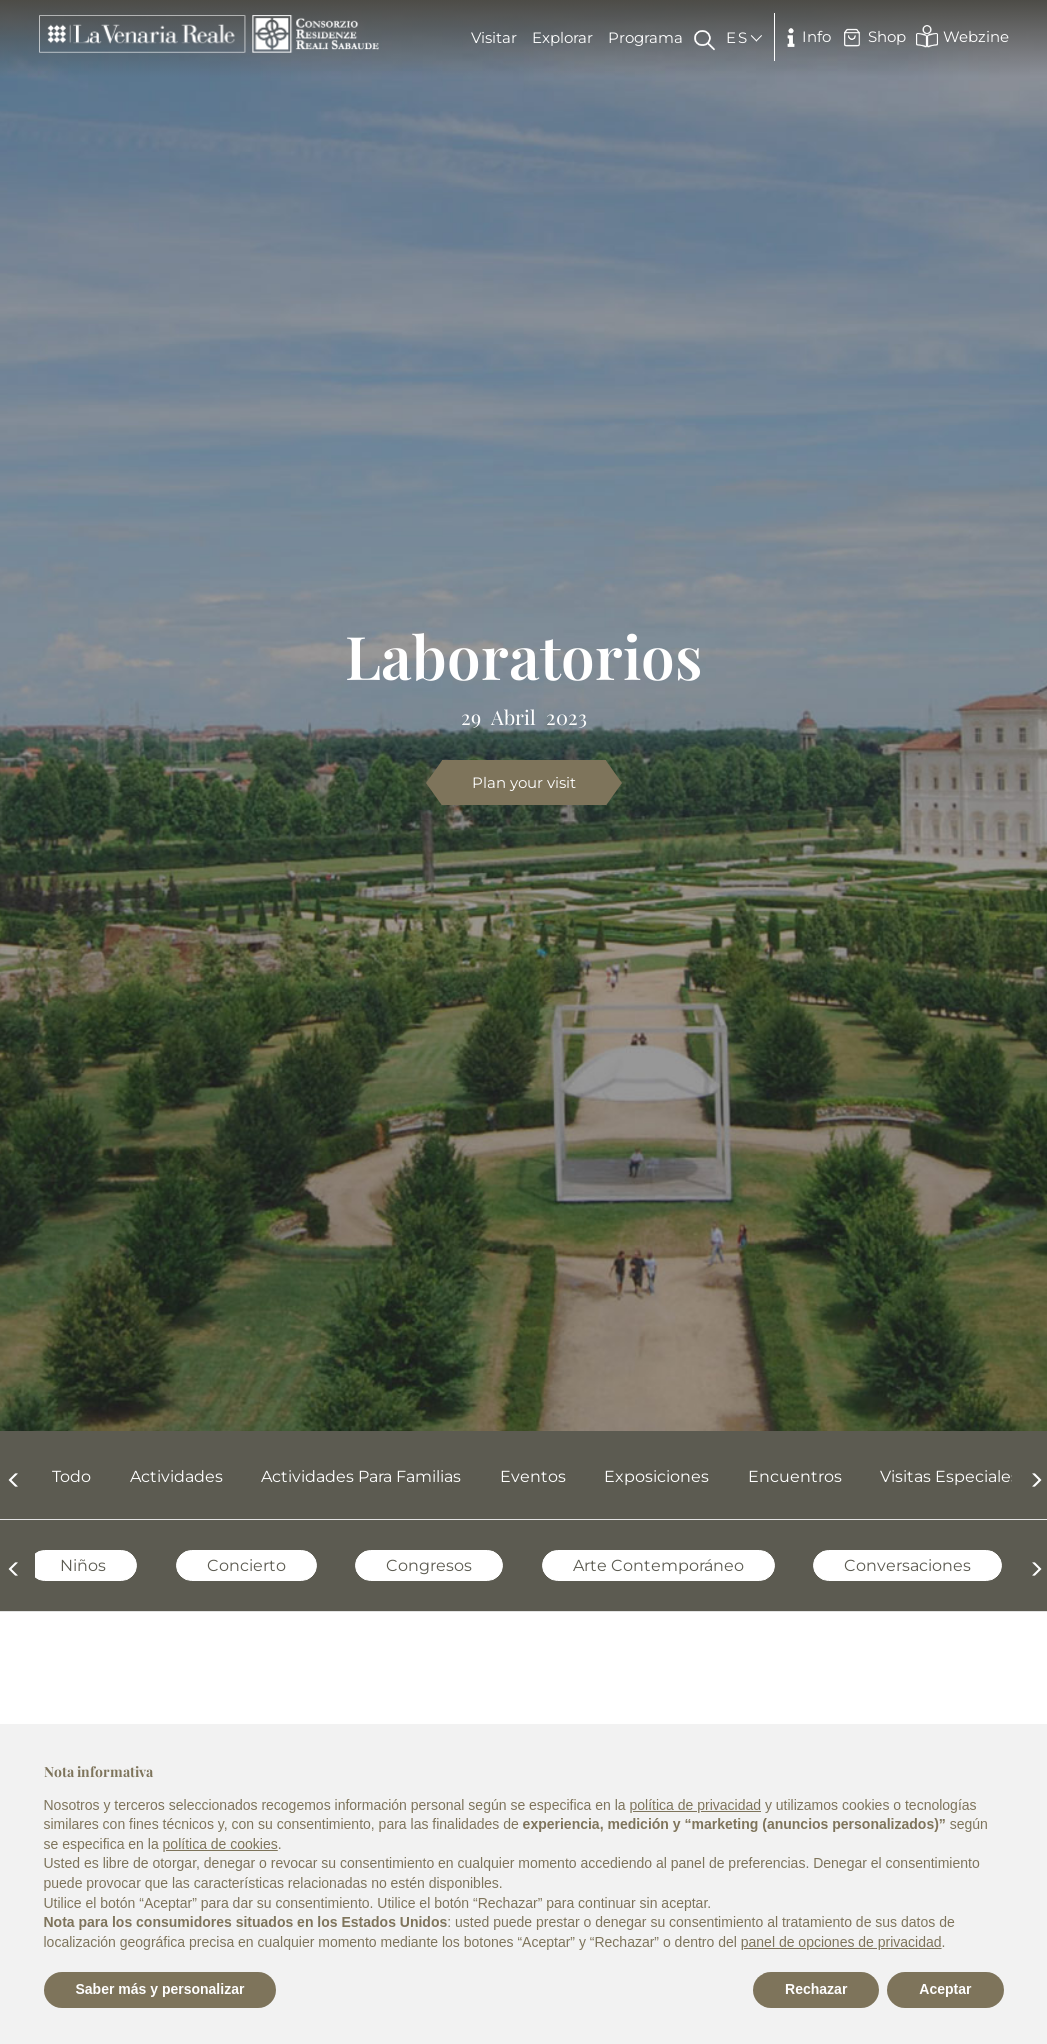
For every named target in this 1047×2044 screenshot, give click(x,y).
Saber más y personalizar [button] (160, 1989)
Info (805, 37)
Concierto (220, 1565)
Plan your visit (524, 782)
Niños (57, 1565)
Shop (873, 37)
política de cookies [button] (220, 1844)
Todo (71, 1476)
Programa (645, 37)
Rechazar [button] (816, 1989)
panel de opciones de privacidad (841, 1942)
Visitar (494, 37)
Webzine (962, 36)
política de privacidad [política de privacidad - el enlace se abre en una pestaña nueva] (695, 1805)
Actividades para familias (361, 1476)
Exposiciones (656, 1476)
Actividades (176, 1476)
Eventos (533, 1476)
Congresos (403, 1565)
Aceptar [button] (945, 1989)
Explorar (562, 37)
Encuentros (795, 1476)
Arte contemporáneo (632, 1565)
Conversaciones (881, 1565)
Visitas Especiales (949, 1476)
